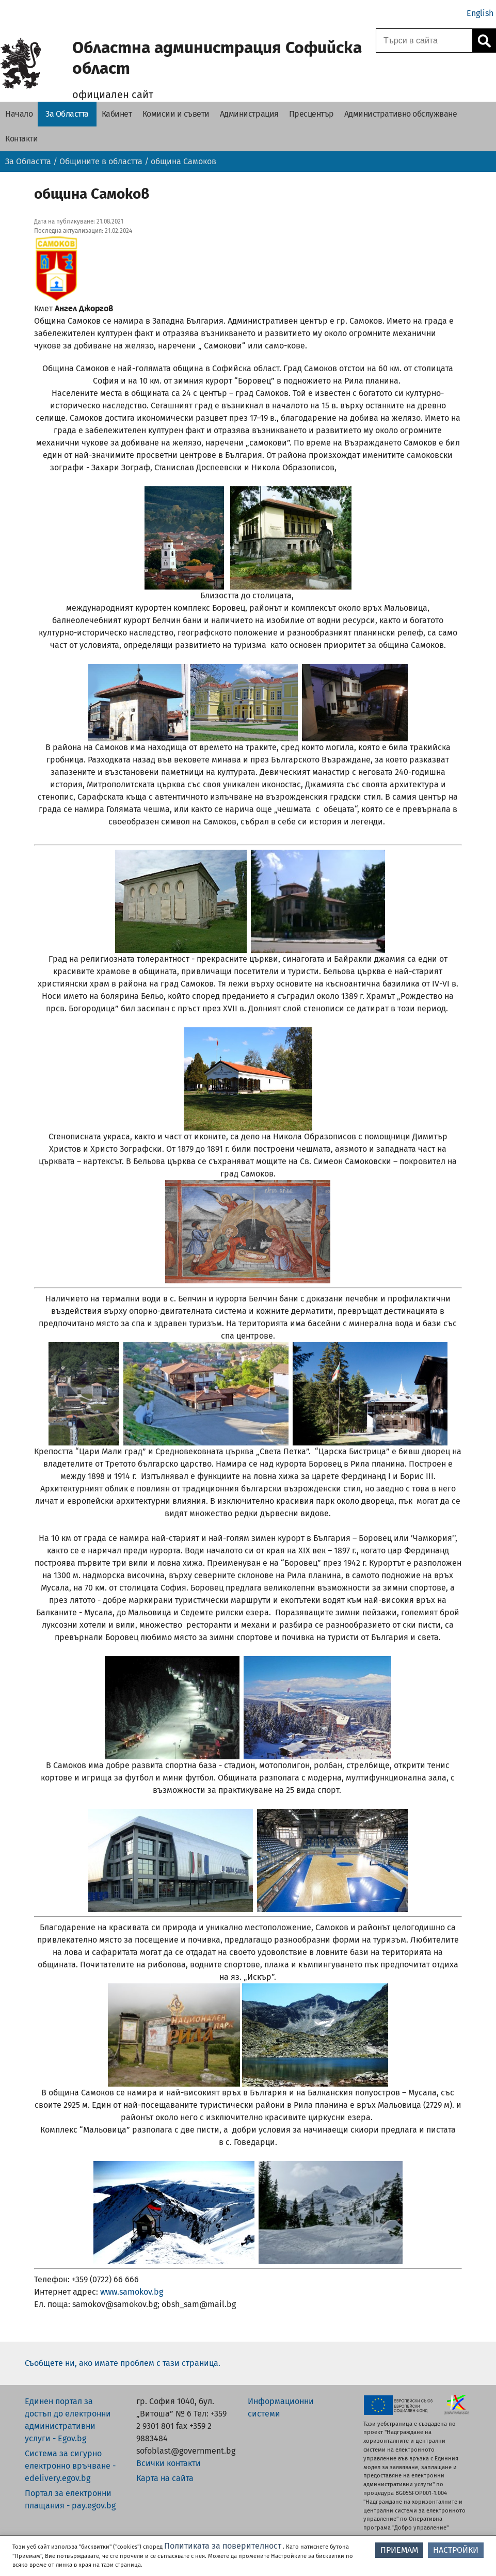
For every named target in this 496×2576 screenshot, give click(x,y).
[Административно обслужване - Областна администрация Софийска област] (400, 114)
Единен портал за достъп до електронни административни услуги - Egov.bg (68, 2419)
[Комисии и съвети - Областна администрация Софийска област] (176, 114)
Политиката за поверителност (222, 2546)
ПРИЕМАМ (399, 2550)
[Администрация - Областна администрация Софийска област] (249, 114)
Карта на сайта (165, 2478)
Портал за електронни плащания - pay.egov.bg (70, 2499)
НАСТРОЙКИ (455, 2550)
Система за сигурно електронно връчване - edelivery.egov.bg (70, 2465)
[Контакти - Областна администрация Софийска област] (21, 138)
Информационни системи (281, 2407)
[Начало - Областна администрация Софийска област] (19, 114)
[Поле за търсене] (422, 40)
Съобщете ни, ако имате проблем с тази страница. (122, 2363)
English (480, 13)
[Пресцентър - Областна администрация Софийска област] (311, 114)
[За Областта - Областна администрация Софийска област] (67, 114)
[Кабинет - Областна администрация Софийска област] (117, 114)
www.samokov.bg (131, 2292)
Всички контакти (168, 2463)
